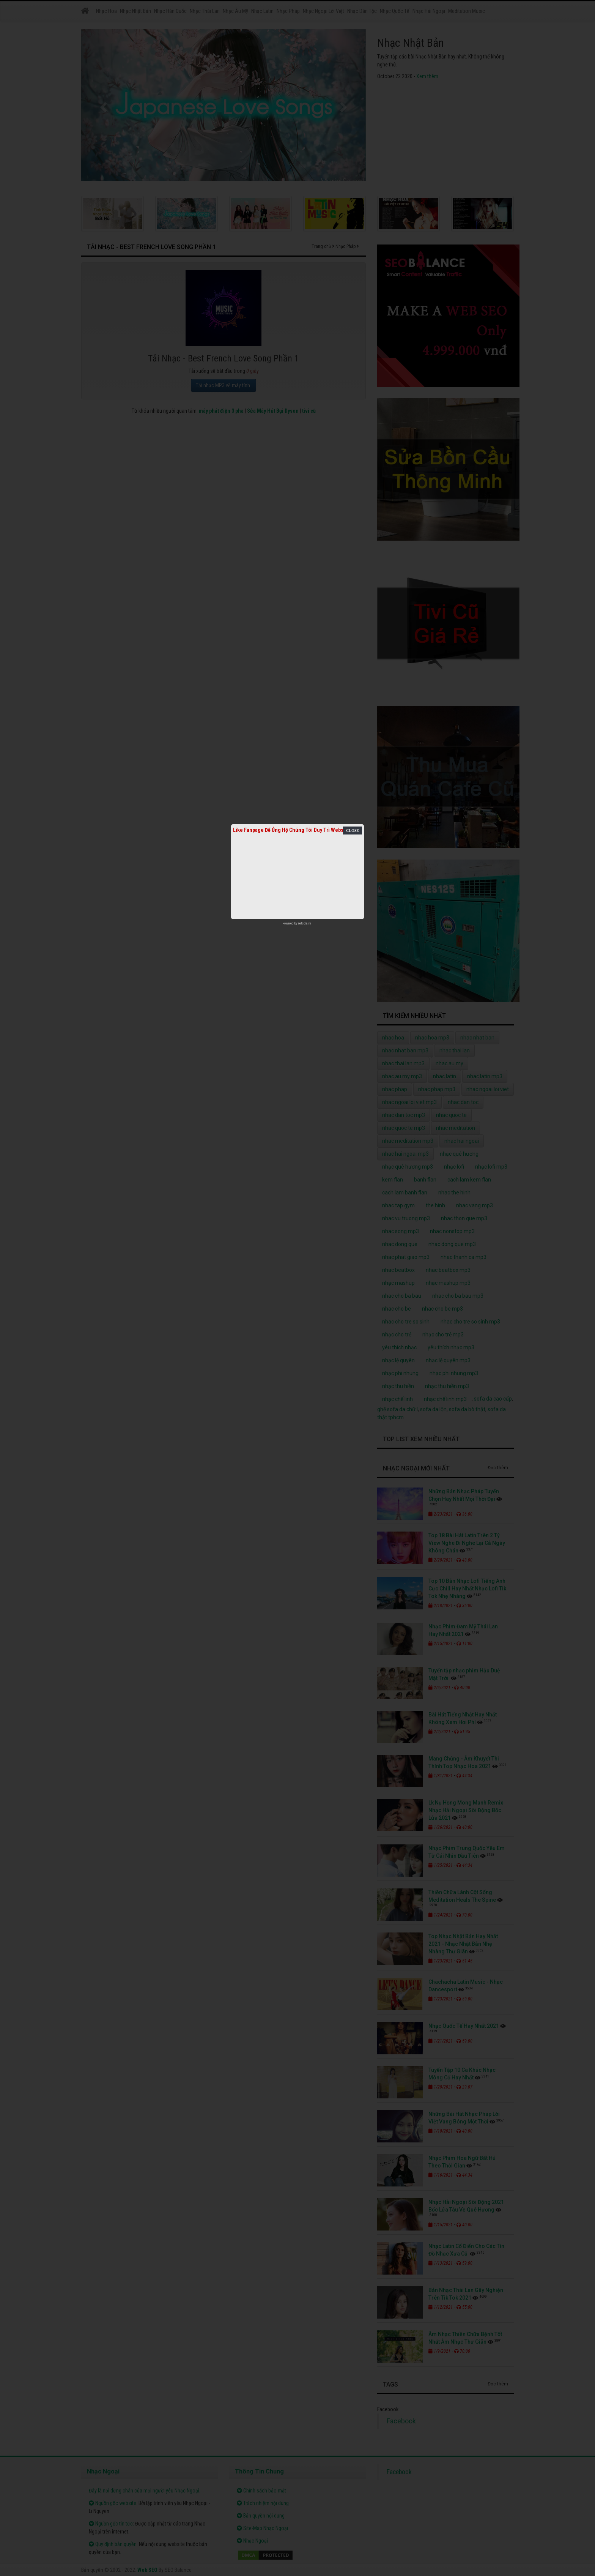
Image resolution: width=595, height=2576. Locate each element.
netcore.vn (304, 923)
